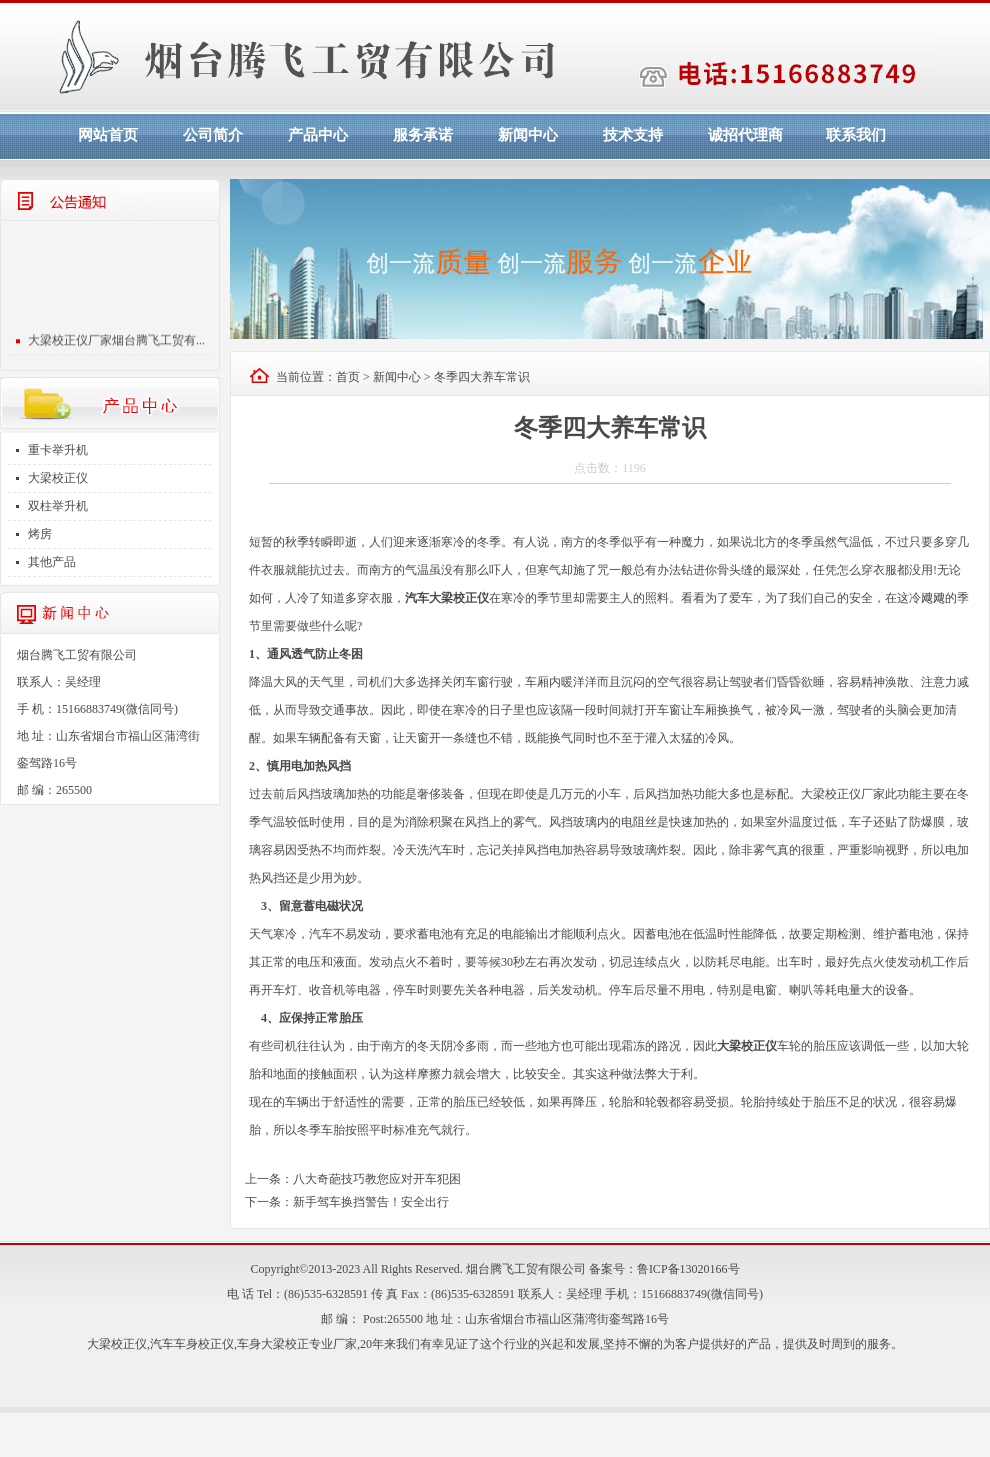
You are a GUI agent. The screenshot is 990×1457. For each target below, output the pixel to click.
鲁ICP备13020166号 (688, 1269)
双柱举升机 (58, 506)
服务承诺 (423, 135)
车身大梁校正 (273, 1344)
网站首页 (108, 135)
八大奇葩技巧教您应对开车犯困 (377, 1179)
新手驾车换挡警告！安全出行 (371, 1202)
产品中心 (318, 135)
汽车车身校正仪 (192, 1344)
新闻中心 (528, 135)
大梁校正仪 (58, 478)
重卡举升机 (58, 450)
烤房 (40, 534)
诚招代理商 (745, 135)
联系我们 (856, 135)
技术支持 (633, 135)
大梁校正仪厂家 (843, 794)
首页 (348, 377)
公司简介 (213, 135)
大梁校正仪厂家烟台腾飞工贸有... (116, 346)
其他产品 (52, 562)
